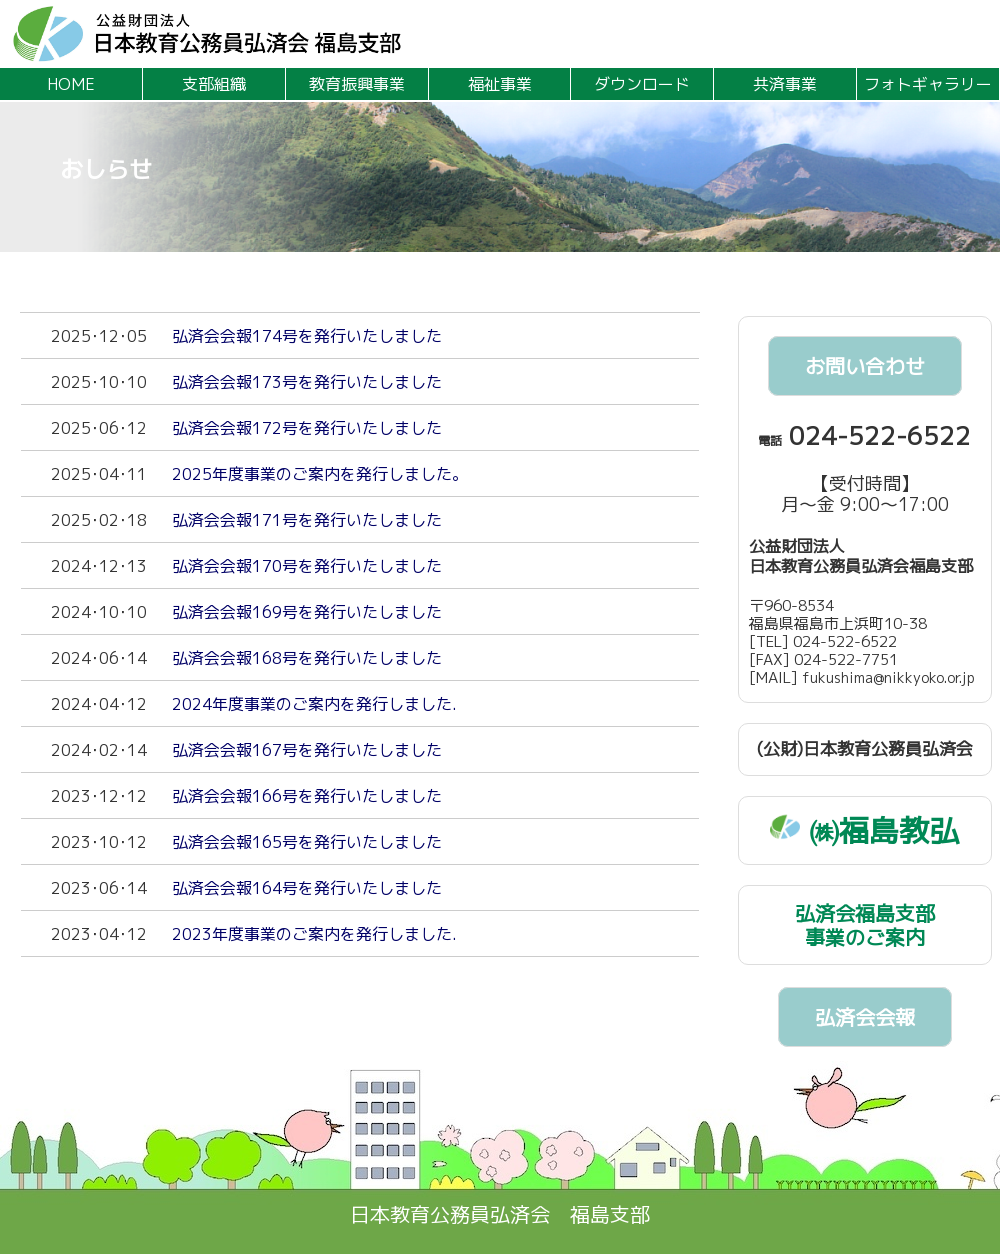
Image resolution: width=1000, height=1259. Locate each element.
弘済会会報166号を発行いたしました (307, 796)
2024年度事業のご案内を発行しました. (314, 704)
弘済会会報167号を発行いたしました (307, 750)
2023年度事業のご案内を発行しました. (314, 934)
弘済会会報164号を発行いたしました (307, 888)
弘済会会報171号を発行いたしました (307, 520)
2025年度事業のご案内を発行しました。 (320, 474)
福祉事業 (500, 84)
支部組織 (214, 84)
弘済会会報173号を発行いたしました (307, 382)
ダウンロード (642, 84)
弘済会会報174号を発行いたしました (307, 336)
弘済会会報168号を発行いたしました (307, 658)
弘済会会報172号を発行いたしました (307, 428)
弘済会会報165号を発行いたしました (307, 842)
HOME (71, 84)
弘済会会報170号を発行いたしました (307, 566)
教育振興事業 (357, 84)
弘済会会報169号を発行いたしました (307, 612)
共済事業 (785, 84)
